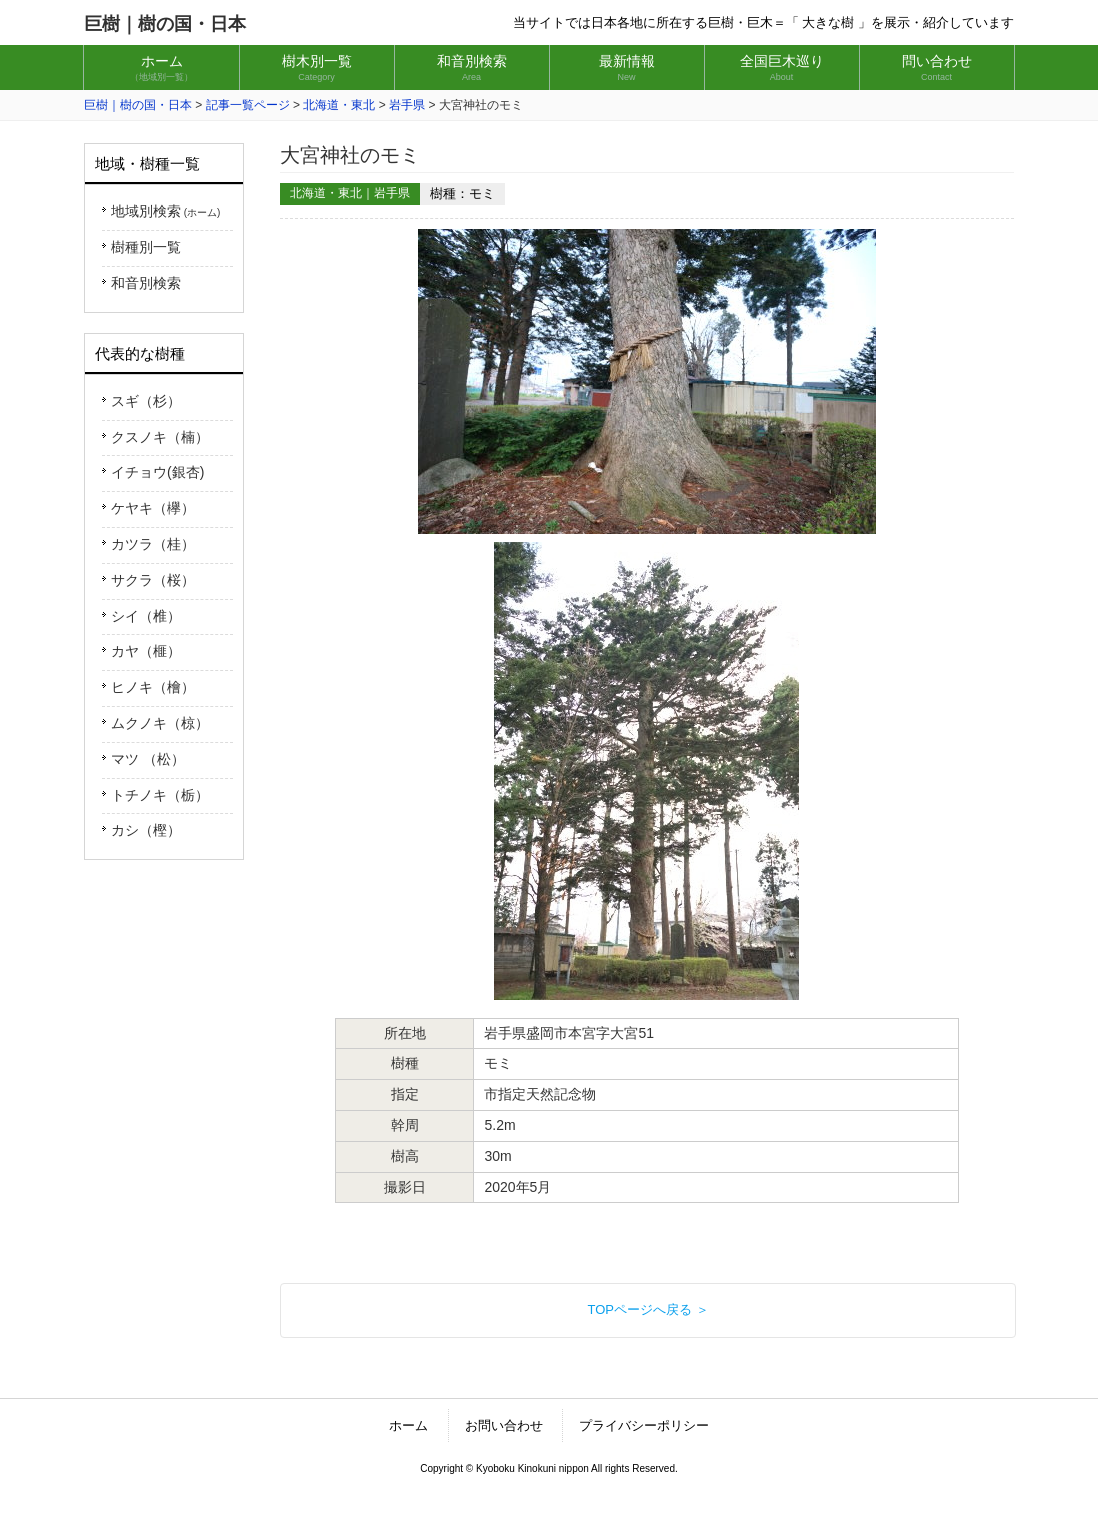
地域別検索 (165, 211)
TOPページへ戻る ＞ (647, 1309)
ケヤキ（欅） (153, 508)
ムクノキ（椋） (160, 723)
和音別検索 (146, 283)
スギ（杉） (146, 401)
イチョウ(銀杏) (157, 472)
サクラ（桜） (153, 580)
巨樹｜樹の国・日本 (165, 24)
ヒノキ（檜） (153, 687)
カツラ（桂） (153, 544)
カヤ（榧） (146, 651)
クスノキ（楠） (160, 437)
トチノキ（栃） (160, 795)
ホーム (408, 1425)
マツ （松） (148, 759)
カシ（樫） (146, 830)
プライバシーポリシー (644, 1425)
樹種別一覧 (146, 247)
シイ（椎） (146, 616)
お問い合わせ (504, 1425)
